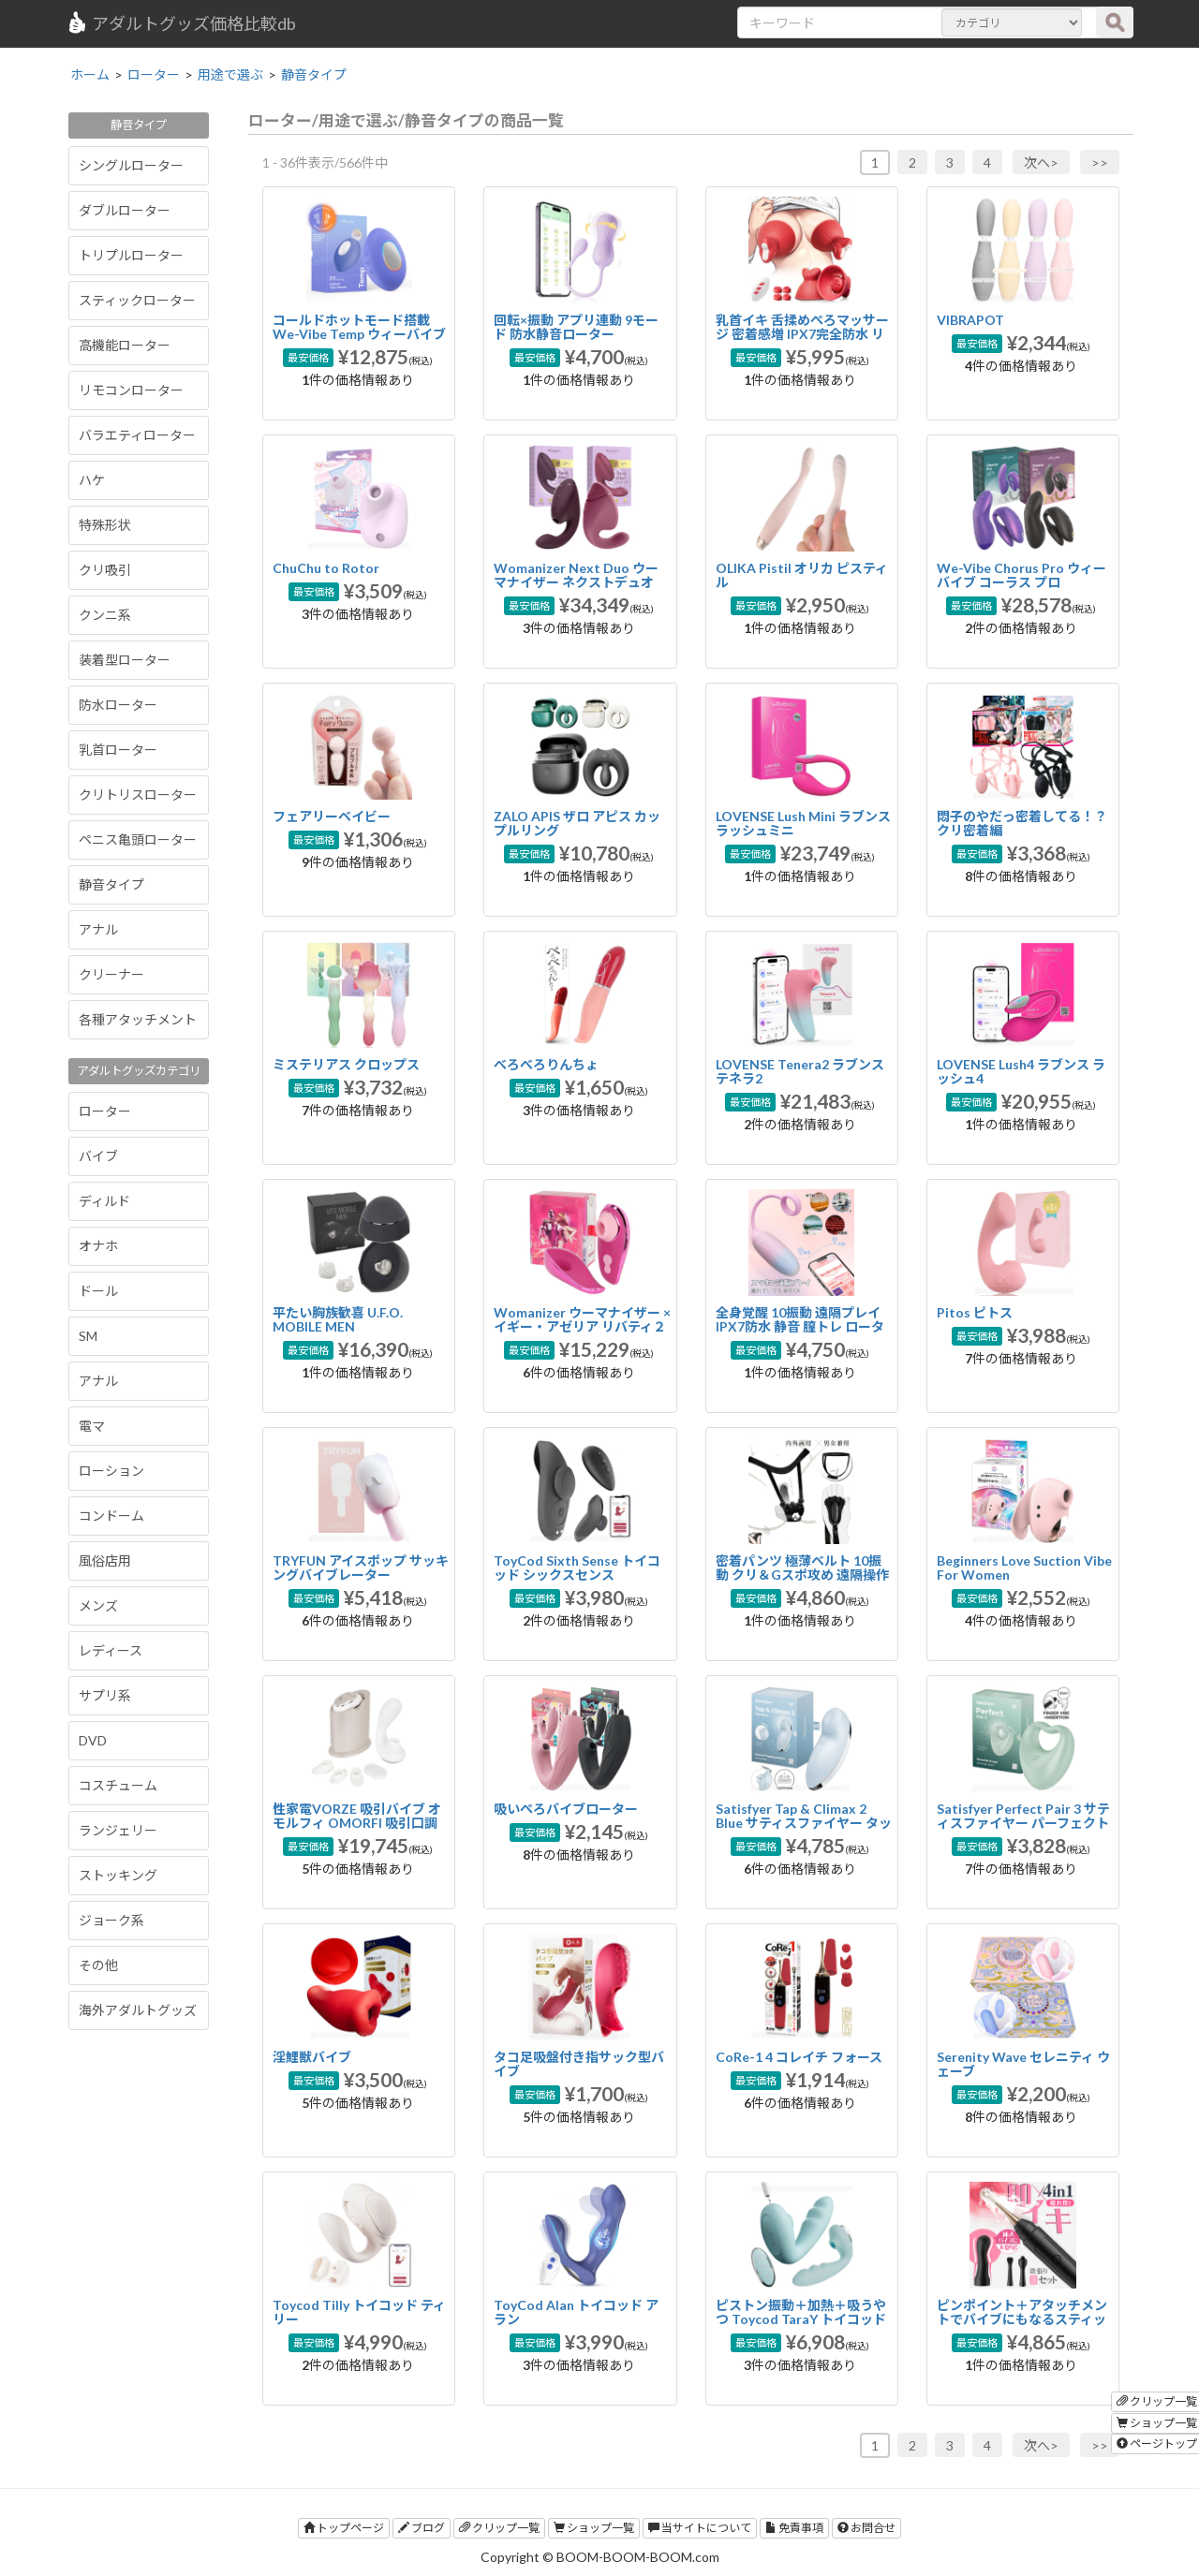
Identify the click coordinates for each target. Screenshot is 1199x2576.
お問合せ (866, 2528)
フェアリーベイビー (332, 816)
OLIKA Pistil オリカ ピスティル (802, 575)
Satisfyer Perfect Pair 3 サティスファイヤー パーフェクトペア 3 (1023, 1823)
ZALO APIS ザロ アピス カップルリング (577, 823)
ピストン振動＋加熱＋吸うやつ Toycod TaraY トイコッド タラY (801, 2319)
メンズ (98, 1605)
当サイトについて (699, 2528)
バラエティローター (137, 435)
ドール (98, 1291)
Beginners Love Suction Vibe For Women (1024, 1567)
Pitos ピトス (975, 1312)
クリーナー (111, 974)
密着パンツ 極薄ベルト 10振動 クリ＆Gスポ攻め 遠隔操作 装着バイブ (802, 1575)
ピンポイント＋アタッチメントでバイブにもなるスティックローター (1022, 2319)
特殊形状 (105, 525)
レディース (110, 1650)
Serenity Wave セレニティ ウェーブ (1023, 2064)
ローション (111, 1471)
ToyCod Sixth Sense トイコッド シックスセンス (577, 1567)
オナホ (98, 1246)
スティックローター (137, 300)
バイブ (98, 1156)
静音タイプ (111, 884)
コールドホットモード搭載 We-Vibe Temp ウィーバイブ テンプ (359, 334)
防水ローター (118, 705)
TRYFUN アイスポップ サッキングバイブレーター (361, 1567)
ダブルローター (124, 210)
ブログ (421, 2528)
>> (1099, 162)
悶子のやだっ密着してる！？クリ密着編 (1022, 823)
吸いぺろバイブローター (566, 1809)
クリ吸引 (105, 570)
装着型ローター (124, 660)
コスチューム (118, 1785)
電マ (92, 1426)
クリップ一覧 (499, 2528)
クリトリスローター (138, 794)
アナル (98, 929)
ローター (105, 1111)
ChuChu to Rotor (326, 568)
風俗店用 (105, 1560)
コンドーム (111, 1516)
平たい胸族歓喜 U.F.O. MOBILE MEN (338, 1319)
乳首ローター (118, 750)
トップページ (343, 2528)
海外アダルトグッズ (138, 2010)
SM (88, 1336)
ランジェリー (118, 1830)
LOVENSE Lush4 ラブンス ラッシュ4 (1021, 1071)
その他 (98, 1965)
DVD (93, 1740)
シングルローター (131, 165)
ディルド (104, 1201)
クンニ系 (105, 615)
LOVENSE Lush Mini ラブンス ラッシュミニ (803, 823)
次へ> (1041, 162)
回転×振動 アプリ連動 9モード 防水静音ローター (576, 327)
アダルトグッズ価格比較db (181, 22)
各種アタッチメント (138, 1019)
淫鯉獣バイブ (312, 2057)
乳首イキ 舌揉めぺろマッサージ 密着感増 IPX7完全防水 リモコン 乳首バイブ (802, 334)
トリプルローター (131, 255)
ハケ (92, 480)
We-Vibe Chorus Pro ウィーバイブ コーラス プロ (1021, 575)
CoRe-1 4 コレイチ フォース (799, 2057)
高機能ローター (124, 345)
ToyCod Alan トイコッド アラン (576, 2312)
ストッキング (118, 1875)
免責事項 (794, 2528)
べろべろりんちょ (546, 1064)
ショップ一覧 (594, 2528)
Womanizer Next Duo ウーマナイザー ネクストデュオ (576, 575)
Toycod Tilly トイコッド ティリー (359, 2312)
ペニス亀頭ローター (138, 839)
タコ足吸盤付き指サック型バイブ (579, 2064)
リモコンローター (131, 390)
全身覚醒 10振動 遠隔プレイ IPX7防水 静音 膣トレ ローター (800, 1326)
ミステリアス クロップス (346, 1064)
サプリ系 (105, 1695)
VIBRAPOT (970, 320)
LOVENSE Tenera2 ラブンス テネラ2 (800, 1071)
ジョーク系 (111, 1920)
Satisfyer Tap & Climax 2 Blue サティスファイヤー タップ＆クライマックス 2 (804, 1823)
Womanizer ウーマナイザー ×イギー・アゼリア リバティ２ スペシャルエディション (582, 1326)
